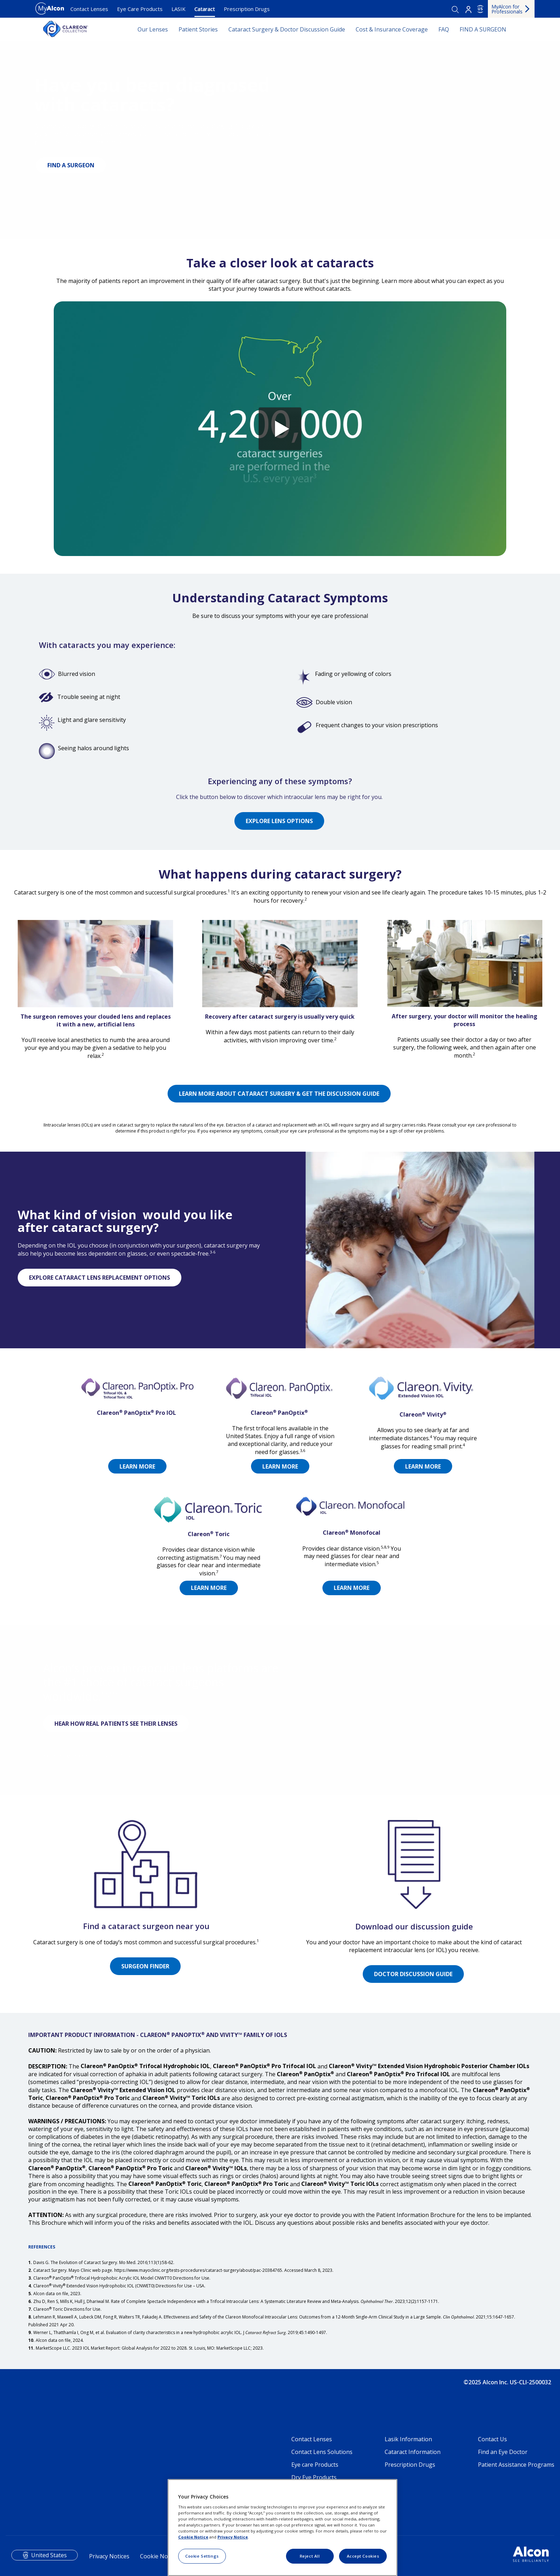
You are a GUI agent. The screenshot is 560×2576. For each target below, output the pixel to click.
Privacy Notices (109, 2556)
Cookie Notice (158, 2556)
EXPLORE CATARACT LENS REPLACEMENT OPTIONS (99, 1277)
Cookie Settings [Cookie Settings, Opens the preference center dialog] (202, 2556)
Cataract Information (413, 2452)
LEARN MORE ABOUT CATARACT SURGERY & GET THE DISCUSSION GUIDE (279, 1094)
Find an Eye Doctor (502, 2452)
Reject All (310, 2556)
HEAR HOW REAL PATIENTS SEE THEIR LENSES (115, 1723)
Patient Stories (198, 29)
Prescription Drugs (247, 8)
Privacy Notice (232, 2537)
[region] (282, 2527)
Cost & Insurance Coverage (392, 29)
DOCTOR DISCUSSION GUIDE (413, 1974)
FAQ (443, 29)
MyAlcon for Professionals (507, 9)
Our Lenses (153, 29)
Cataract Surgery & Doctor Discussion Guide (286, 29)
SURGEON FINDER (145, 1966)
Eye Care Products (140, 8)
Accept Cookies (363, 2556)
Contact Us (492, 2439)
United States (49, 2555)
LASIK (178, 8)
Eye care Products (314, 2464)
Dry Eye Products (314, 2477)
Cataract (204, 8)
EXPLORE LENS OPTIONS (279, 821)
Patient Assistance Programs (516, 2464)
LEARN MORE (280, 1466)
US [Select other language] (480, 8)
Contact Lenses (89, 8)
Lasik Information (408, 2439)
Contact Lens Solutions (321, 2452)
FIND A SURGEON (483, 29)
